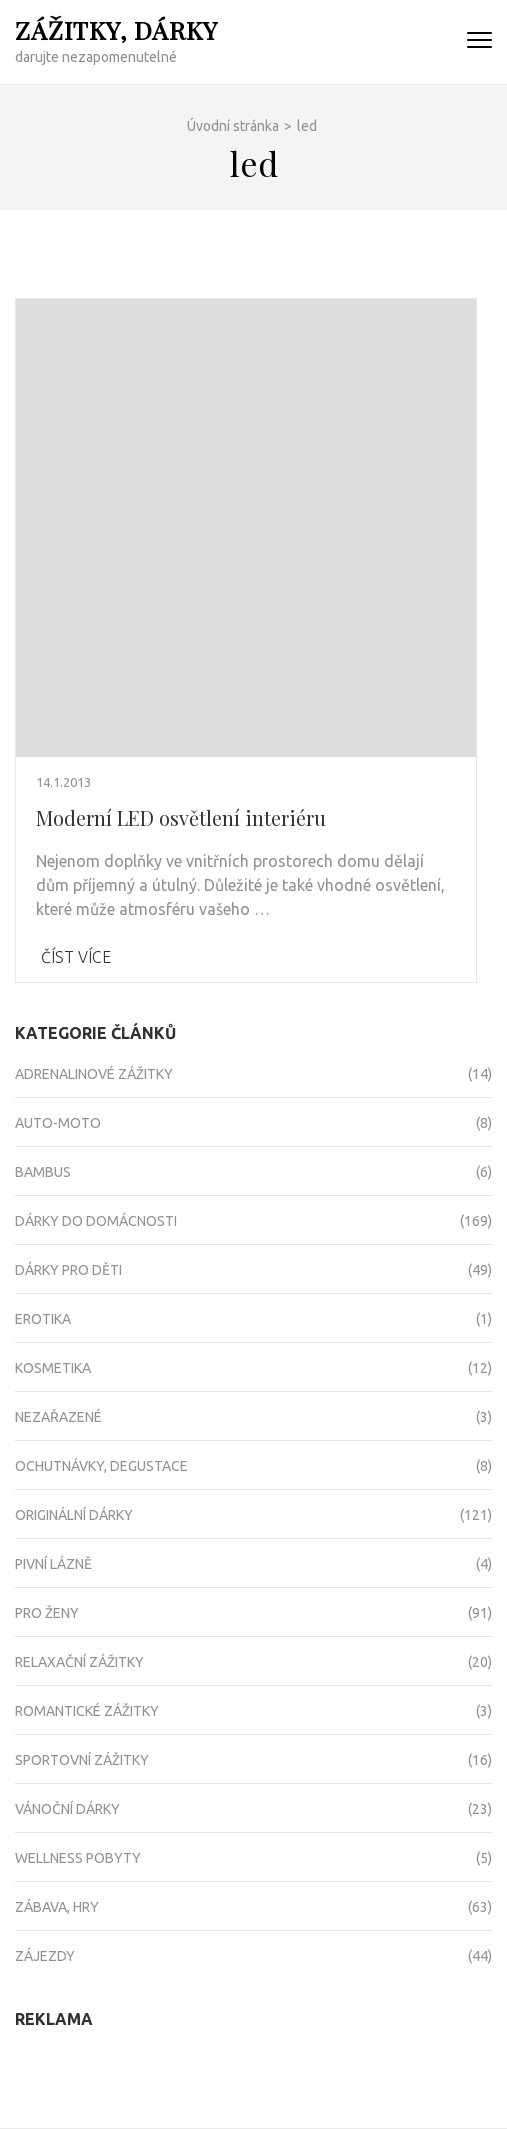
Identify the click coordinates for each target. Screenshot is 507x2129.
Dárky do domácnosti (96, 1221)
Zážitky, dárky (116, 29)
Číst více (76, 957)
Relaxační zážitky (79, 1662)
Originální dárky (74, 1515)
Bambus (43, 1172)
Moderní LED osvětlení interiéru (181, 817)
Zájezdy (45, 1956)
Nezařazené (58, 1417)
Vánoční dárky (67, 1809)
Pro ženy (47, 1613)
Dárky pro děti (68, 1270)
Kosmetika (53, 1368)
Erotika (43, 1319)
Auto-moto (58, 1123)
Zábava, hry (57, 1907)
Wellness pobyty (78, 1858)
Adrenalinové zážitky (94, 1074)
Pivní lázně (53, 1564)
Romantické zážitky (87, 1711)
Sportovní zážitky (82, 1760)
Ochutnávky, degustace (101, 1466)
